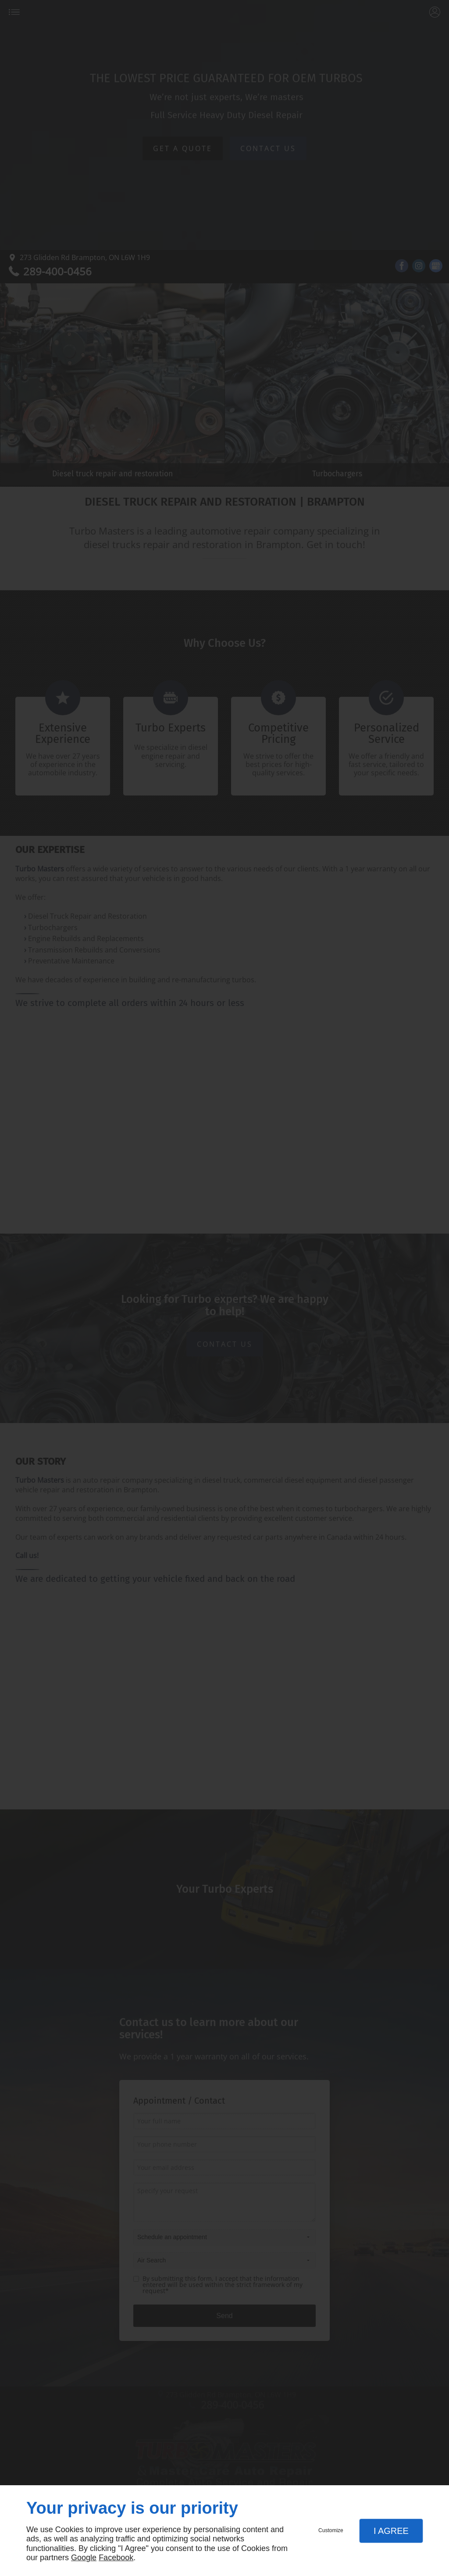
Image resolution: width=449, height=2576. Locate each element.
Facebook (116, 2557)
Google (83, 2557)
